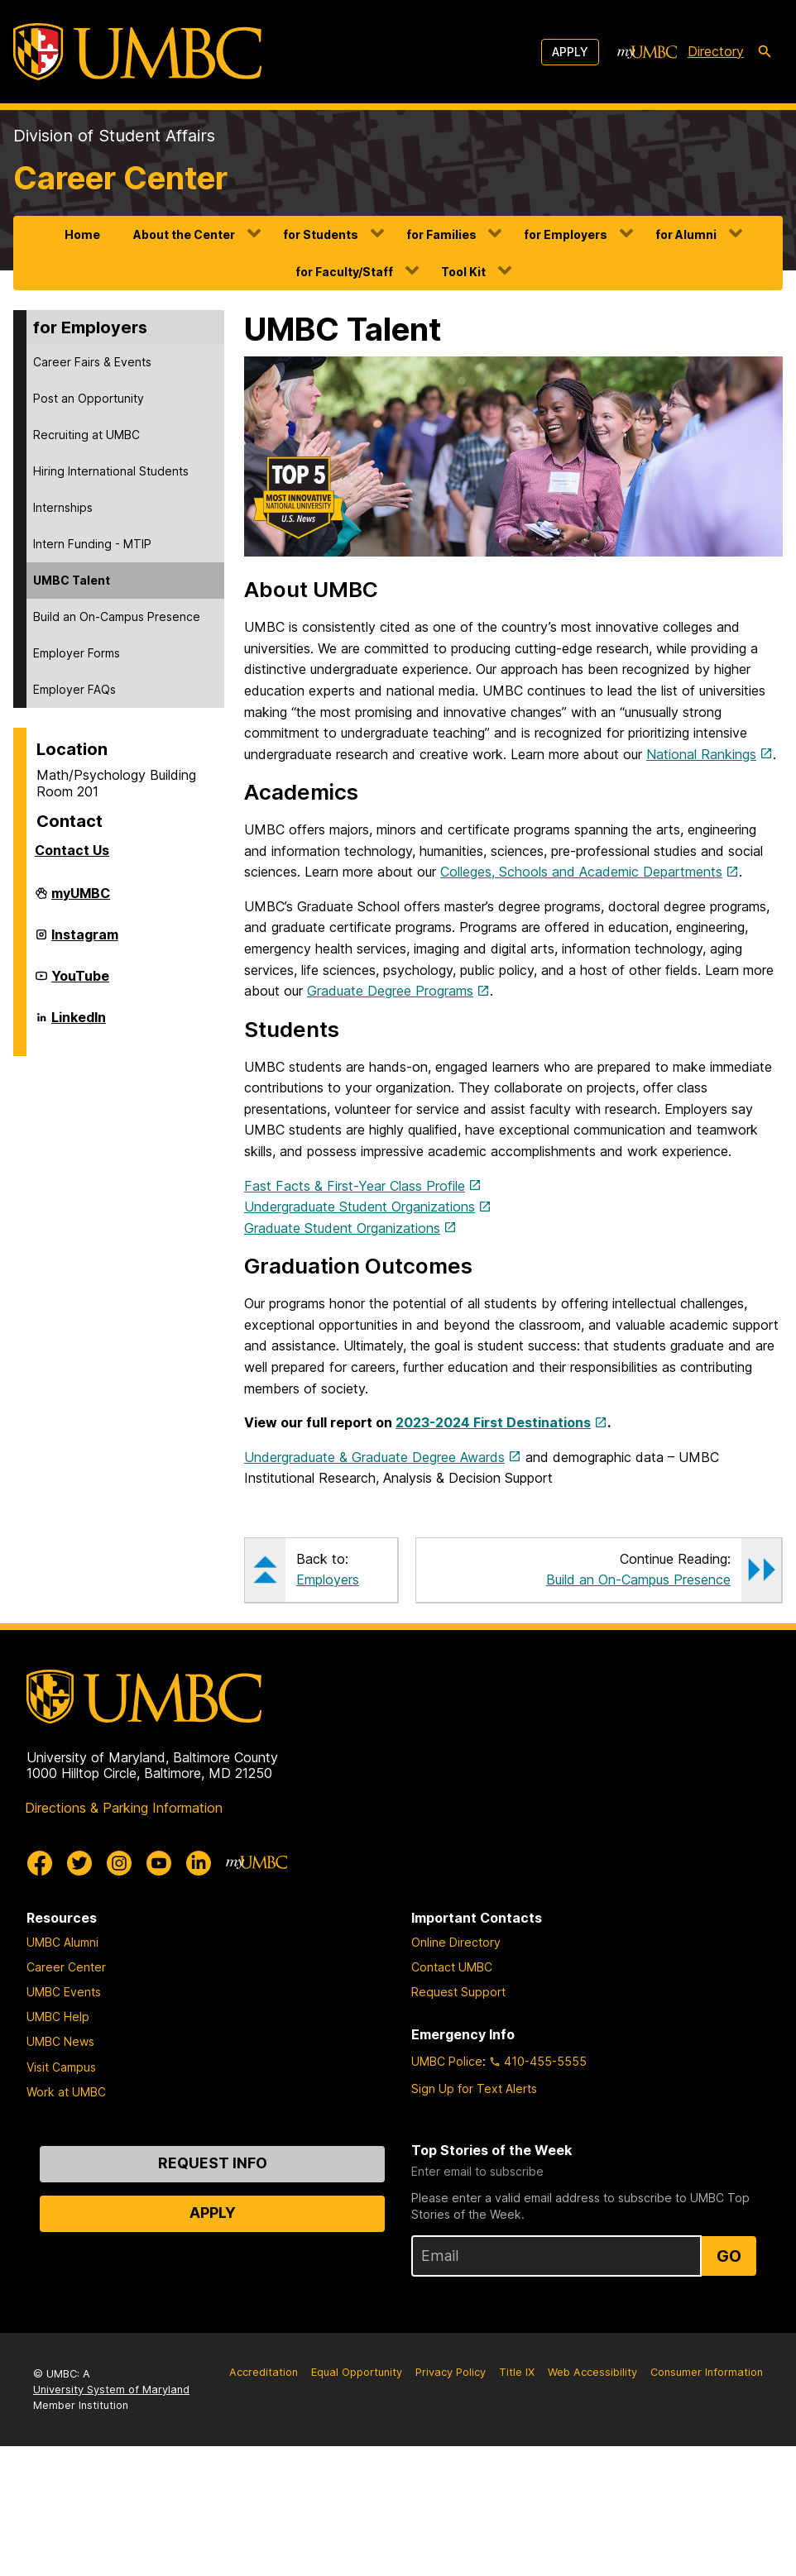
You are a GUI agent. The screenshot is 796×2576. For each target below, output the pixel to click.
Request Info (212, 2163)
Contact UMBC (451, 1967)
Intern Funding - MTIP (92, 544)
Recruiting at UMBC (86, 435)
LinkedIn (78, 1023)
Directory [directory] (715, 51)
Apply (570, 52)
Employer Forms (76, 653)
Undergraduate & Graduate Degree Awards (374, 1457)
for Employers (565, 234)
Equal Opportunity (356, 2372)
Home (82, 234)
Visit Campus (61, 2067)
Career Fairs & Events (92, 362)
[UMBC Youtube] (159, 1863)
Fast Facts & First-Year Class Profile (354, 1186)
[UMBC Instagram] (119, 1863)
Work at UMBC (66, 2092)
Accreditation (263, 2372)
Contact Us (72, 850)
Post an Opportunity (88, 398)
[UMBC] (137, 51)
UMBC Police (446, 2061)
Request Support (458, 1992)
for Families (441, 234)
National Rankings (701, 754)
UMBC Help (57, 2017)
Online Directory (456, 1942)
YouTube (80, 982)
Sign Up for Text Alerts (474, 2088)
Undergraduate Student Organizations (359, 1206)
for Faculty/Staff (344, 272)
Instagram (84, 941)
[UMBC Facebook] (40, 1863)
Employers (327, 1579)
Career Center (120, 178)
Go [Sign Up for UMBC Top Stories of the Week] (729, 2256)
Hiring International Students (111, 471)
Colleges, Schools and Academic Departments (581, 871)
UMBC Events (63, 1992)
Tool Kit (463, 272)
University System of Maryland (111, 2389)
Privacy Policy (450, 2372)
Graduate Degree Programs (390, 990)
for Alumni (686, 234)
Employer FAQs (74, 689)
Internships (63, 507)
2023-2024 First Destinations (493, 1422)
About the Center (184, 234)
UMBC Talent (71, 580)
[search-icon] (764, 52)
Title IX (517, 2372)
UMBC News (60, 2041)
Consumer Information (706, 2372)
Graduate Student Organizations (342, 1228)
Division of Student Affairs (114, 136)
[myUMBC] (647, 52)
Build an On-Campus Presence (116, 616)
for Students (320, 234)
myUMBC (80, 899)
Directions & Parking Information (124, 1807)
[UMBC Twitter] (79, 1863)
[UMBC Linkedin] (198, 1863)
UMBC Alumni (62, 1942)
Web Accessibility (592, 2372)
